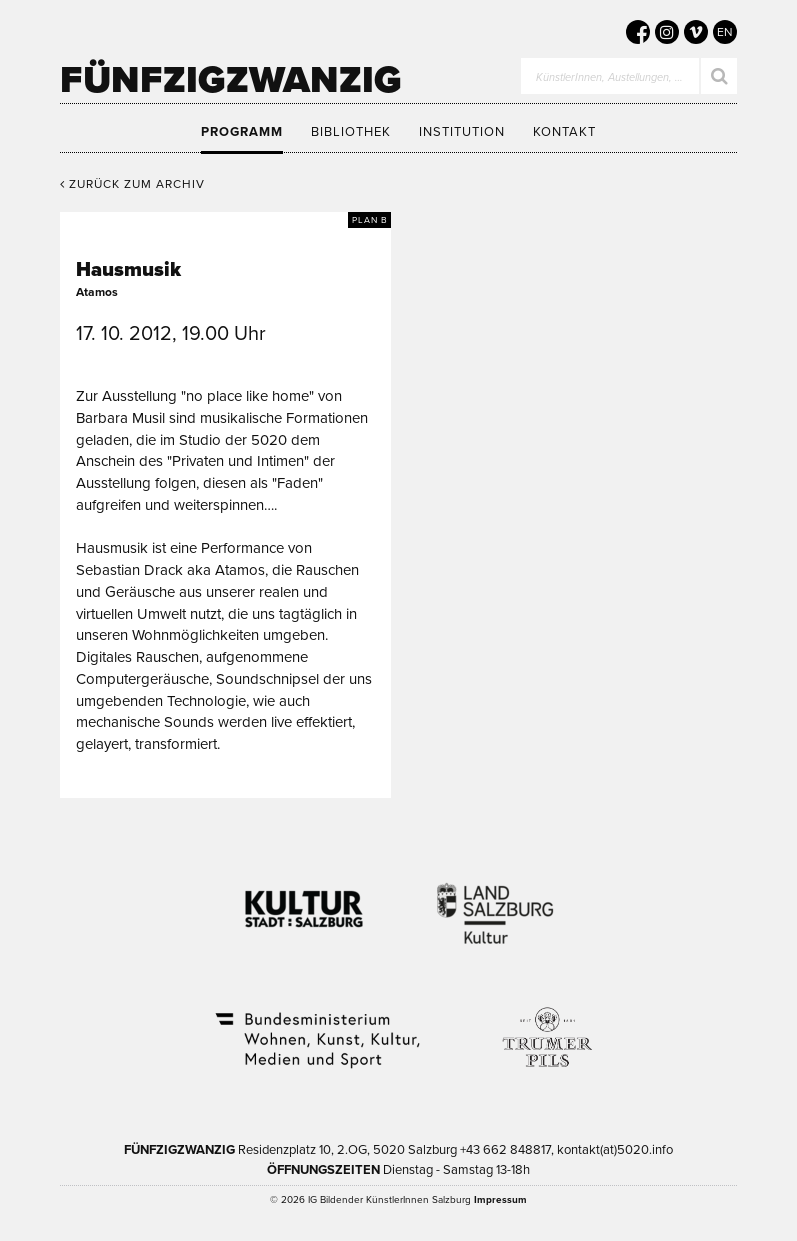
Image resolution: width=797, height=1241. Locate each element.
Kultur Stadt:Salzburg (304, 901)
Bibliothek (351, 132)
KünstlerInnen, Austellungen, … (609, 77)
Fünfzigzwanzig (231, 80)
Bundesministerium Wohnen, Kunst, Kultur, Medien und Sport (316, 1027)
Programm (242, 132)
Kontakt (564, 132)
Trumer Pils (546, 1027)
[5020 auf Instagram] (667, 32)
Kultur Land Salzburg (495, 901)
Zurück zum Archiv (132, 184)
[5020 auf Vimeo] (696, 32)
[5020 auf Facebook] (638, 32)
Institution (462, 132)
